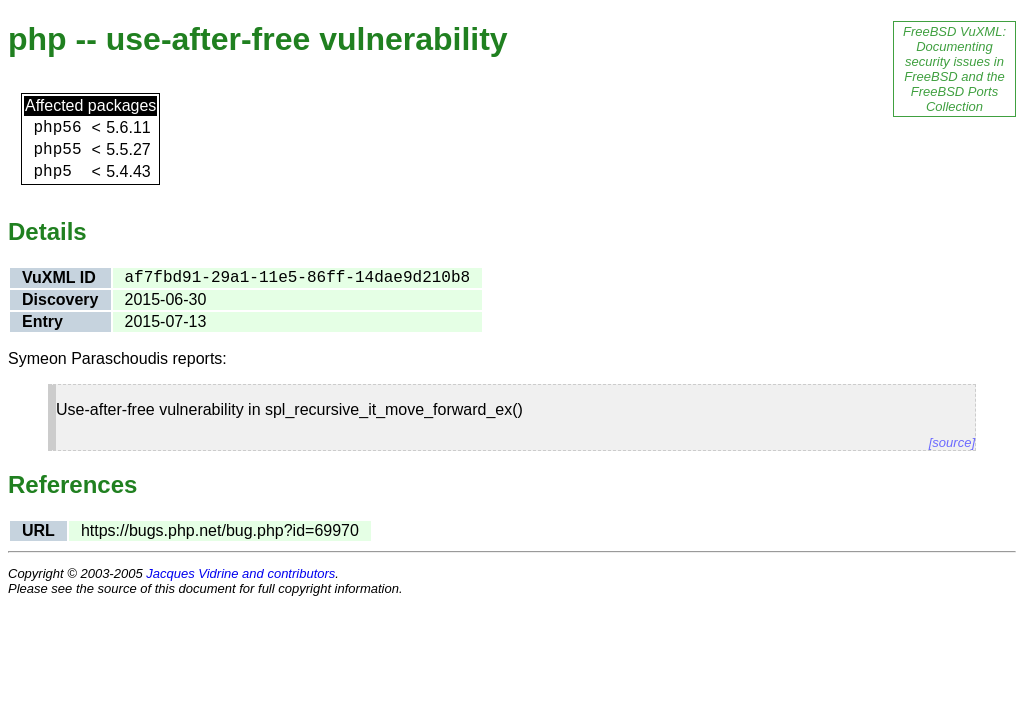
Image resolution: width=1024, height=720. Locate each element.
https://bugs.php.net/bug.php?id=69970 (220, 530)
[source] (952, 442)
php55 (57, 150)
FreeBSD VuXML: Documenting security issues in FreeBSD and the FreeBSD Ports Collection (954, 69)
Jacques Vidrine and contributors (240, 573)
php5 (52, 172)
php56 (57, 128)
